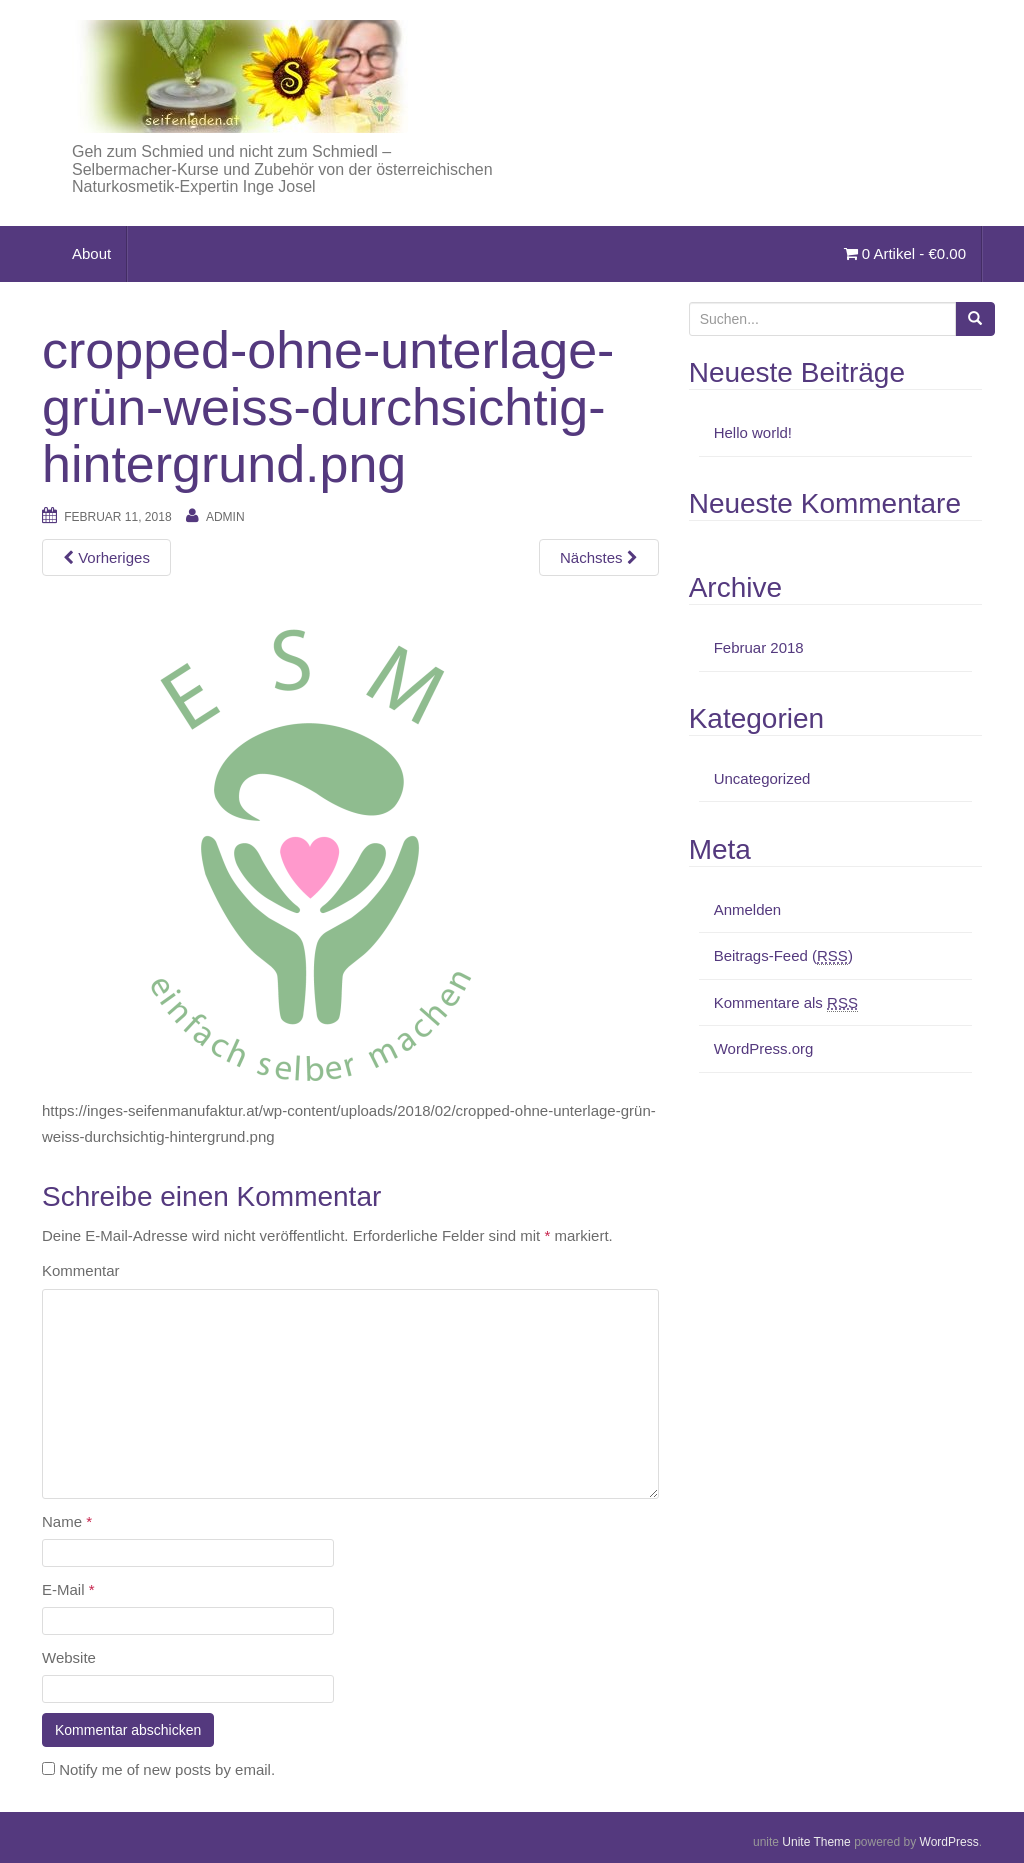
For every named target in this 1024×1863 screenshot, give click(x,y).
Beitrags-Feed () (783, 956)
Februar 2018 (759, 647)
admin (225, 517)
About (91, 253)
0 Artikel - (905, 253)
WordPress (949, 1842)
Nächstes (599, 557)
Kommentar (81, 1270)
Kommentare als (786, 1003)
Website (69, 1657)
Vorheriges (106, 557)
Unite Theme (816, 1842)
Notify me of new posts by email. (167, 1769)
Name (67, 1521)
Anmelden (748, 909)
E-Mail (68, 1589)
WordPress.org (764, 1048)
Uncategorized (762, 778)
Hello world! (753, 432)
